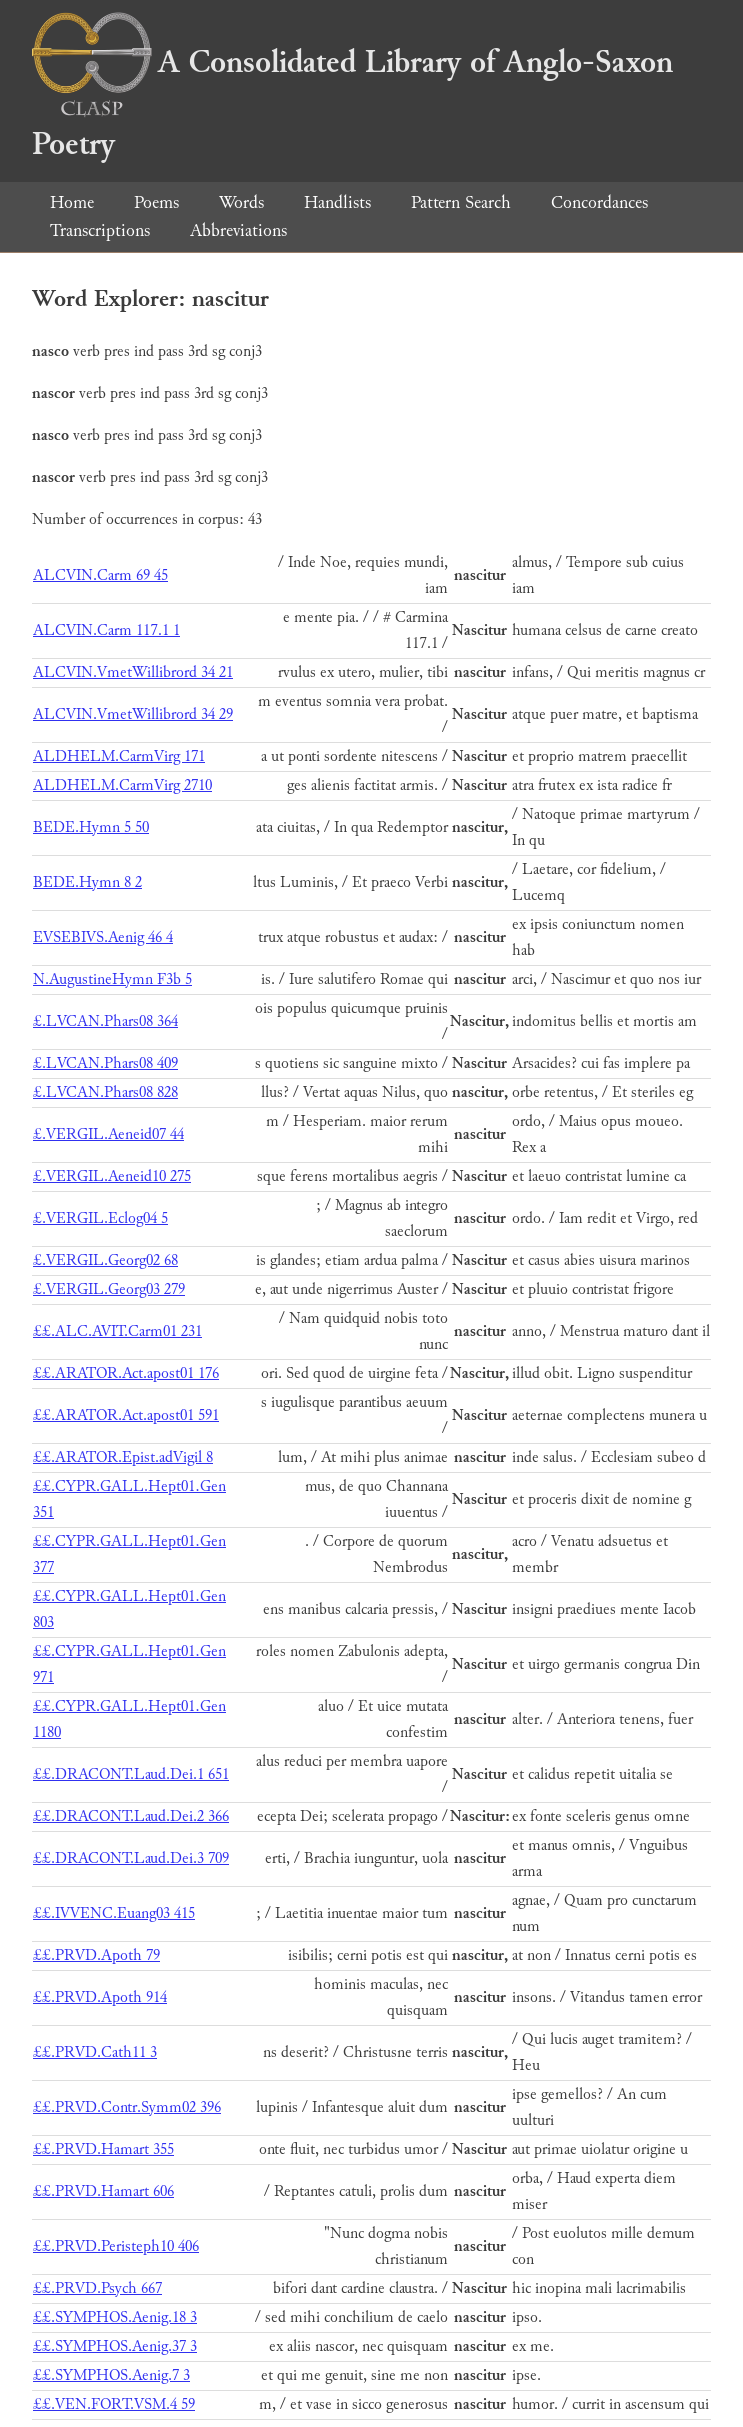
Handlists (337, 202)
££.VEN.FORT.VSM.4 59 (114, 2404)
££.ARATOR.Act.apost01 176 (126, 1373)
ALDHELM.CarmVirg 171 (119, 756)
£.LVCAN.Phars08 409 (105, 1063)
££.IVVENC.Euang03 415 (114, 1913)
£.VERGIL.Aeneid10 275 (112, 1176)
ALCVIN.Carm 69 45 (100, 575)
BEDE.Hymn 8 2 (87, 882)
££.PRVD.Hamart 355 (103, 2149)
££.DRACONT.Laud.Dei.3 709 (131, 1858)
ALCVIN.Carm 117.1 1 (106, 630)
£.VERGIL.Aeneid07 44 (108, 1134)
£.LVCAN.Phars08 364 (105, 1021)
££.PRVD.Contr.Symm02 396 (127, 2107)
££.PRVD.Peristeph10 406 (116, 2246)
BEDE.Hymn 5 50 (91, 827)
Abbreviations (238, 230)
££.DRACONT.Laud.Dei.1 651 (131, 1774)
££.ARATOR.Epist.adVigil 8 (123, 1457)
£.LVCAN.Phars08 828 (105, 1092)
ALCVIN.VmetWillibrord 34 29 (133, 714)
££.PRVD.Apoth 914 (100, 1997)
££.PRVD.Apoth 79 (96, 1955)
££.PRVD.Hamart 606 (103, 2191)
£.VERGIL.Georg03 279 (109, 1289)
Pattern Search (461, 202)
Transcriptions (100, 230)
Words (241, 202)
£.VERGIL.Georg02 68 (105, 1260)
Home (72, 202)
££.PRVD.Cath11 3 (95, 2052)
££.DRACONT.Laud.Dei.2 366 (131, 1816)
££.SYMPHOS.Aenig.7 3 (111, 2375)
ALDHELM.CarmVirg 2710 (122, 785)
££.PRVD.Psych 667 (97, 2288)
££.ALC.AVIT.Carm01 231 (117, 1331)
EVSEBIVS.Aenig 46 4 (103, 937)
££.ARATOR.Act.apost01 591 (126, 1415)
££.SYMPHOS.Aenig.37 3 (115, 2346)
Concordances (599, 202)
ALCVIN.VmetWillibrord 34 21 (133, 672)
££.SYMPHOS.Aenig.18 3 (115, 2317)
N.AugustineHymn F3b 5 (112, 979)
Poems (156, 202)
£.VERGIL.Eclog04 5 (100, 1218)
